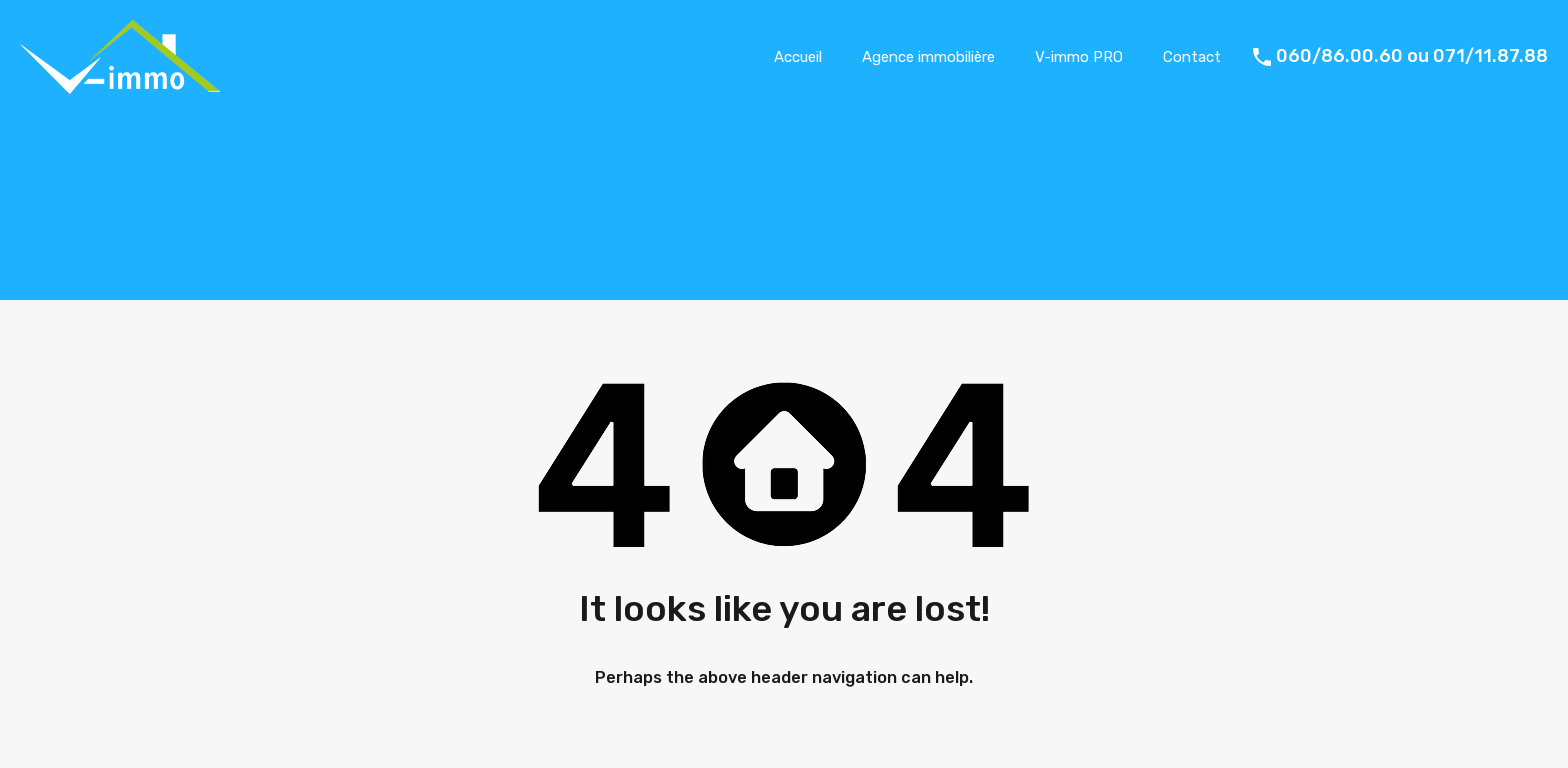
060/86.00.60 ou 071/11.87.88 (1412, 56)
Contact (1192, 57)
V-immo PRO (1079, 57)
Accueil (798, 57)
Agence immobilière (928, 57)
